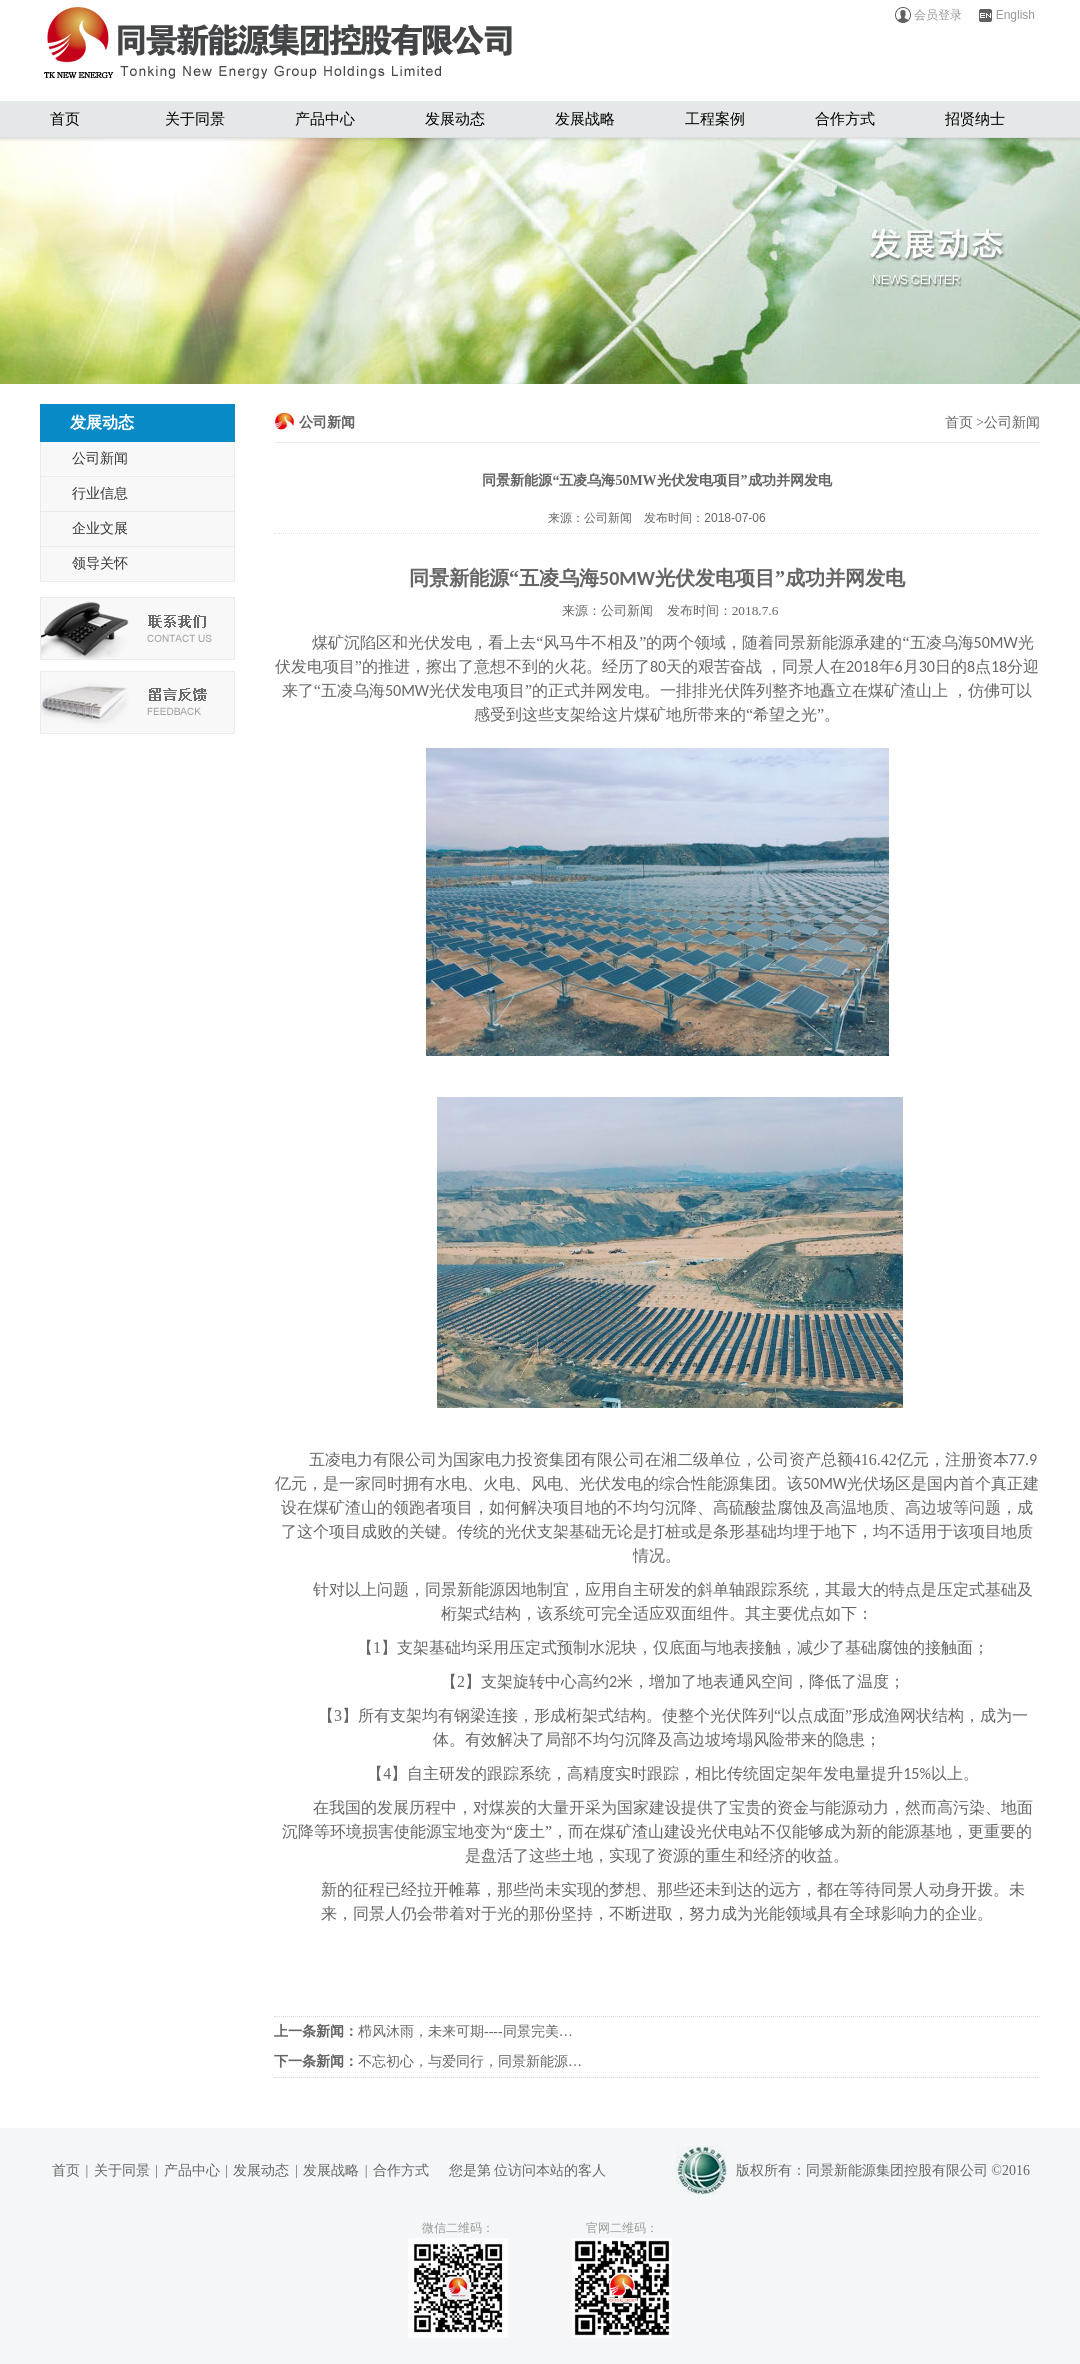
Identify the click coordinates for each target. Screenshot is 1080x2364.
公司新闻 (100, 458)
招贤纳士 (975, 119)
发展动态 (455, 119)
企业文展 (100, 528)
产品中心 (325, 119)
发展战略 (585, 119)
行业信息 (100, 493)
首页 (65, 119)
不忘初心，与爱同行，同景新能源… (428, 2061)
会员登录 (928, 15)
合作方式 (845, 119)
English (1005, 15)
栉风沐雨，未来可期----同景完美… (423, 2031)
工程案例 (715, 119)
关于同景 (195, 119)
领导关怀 (100, 563)
